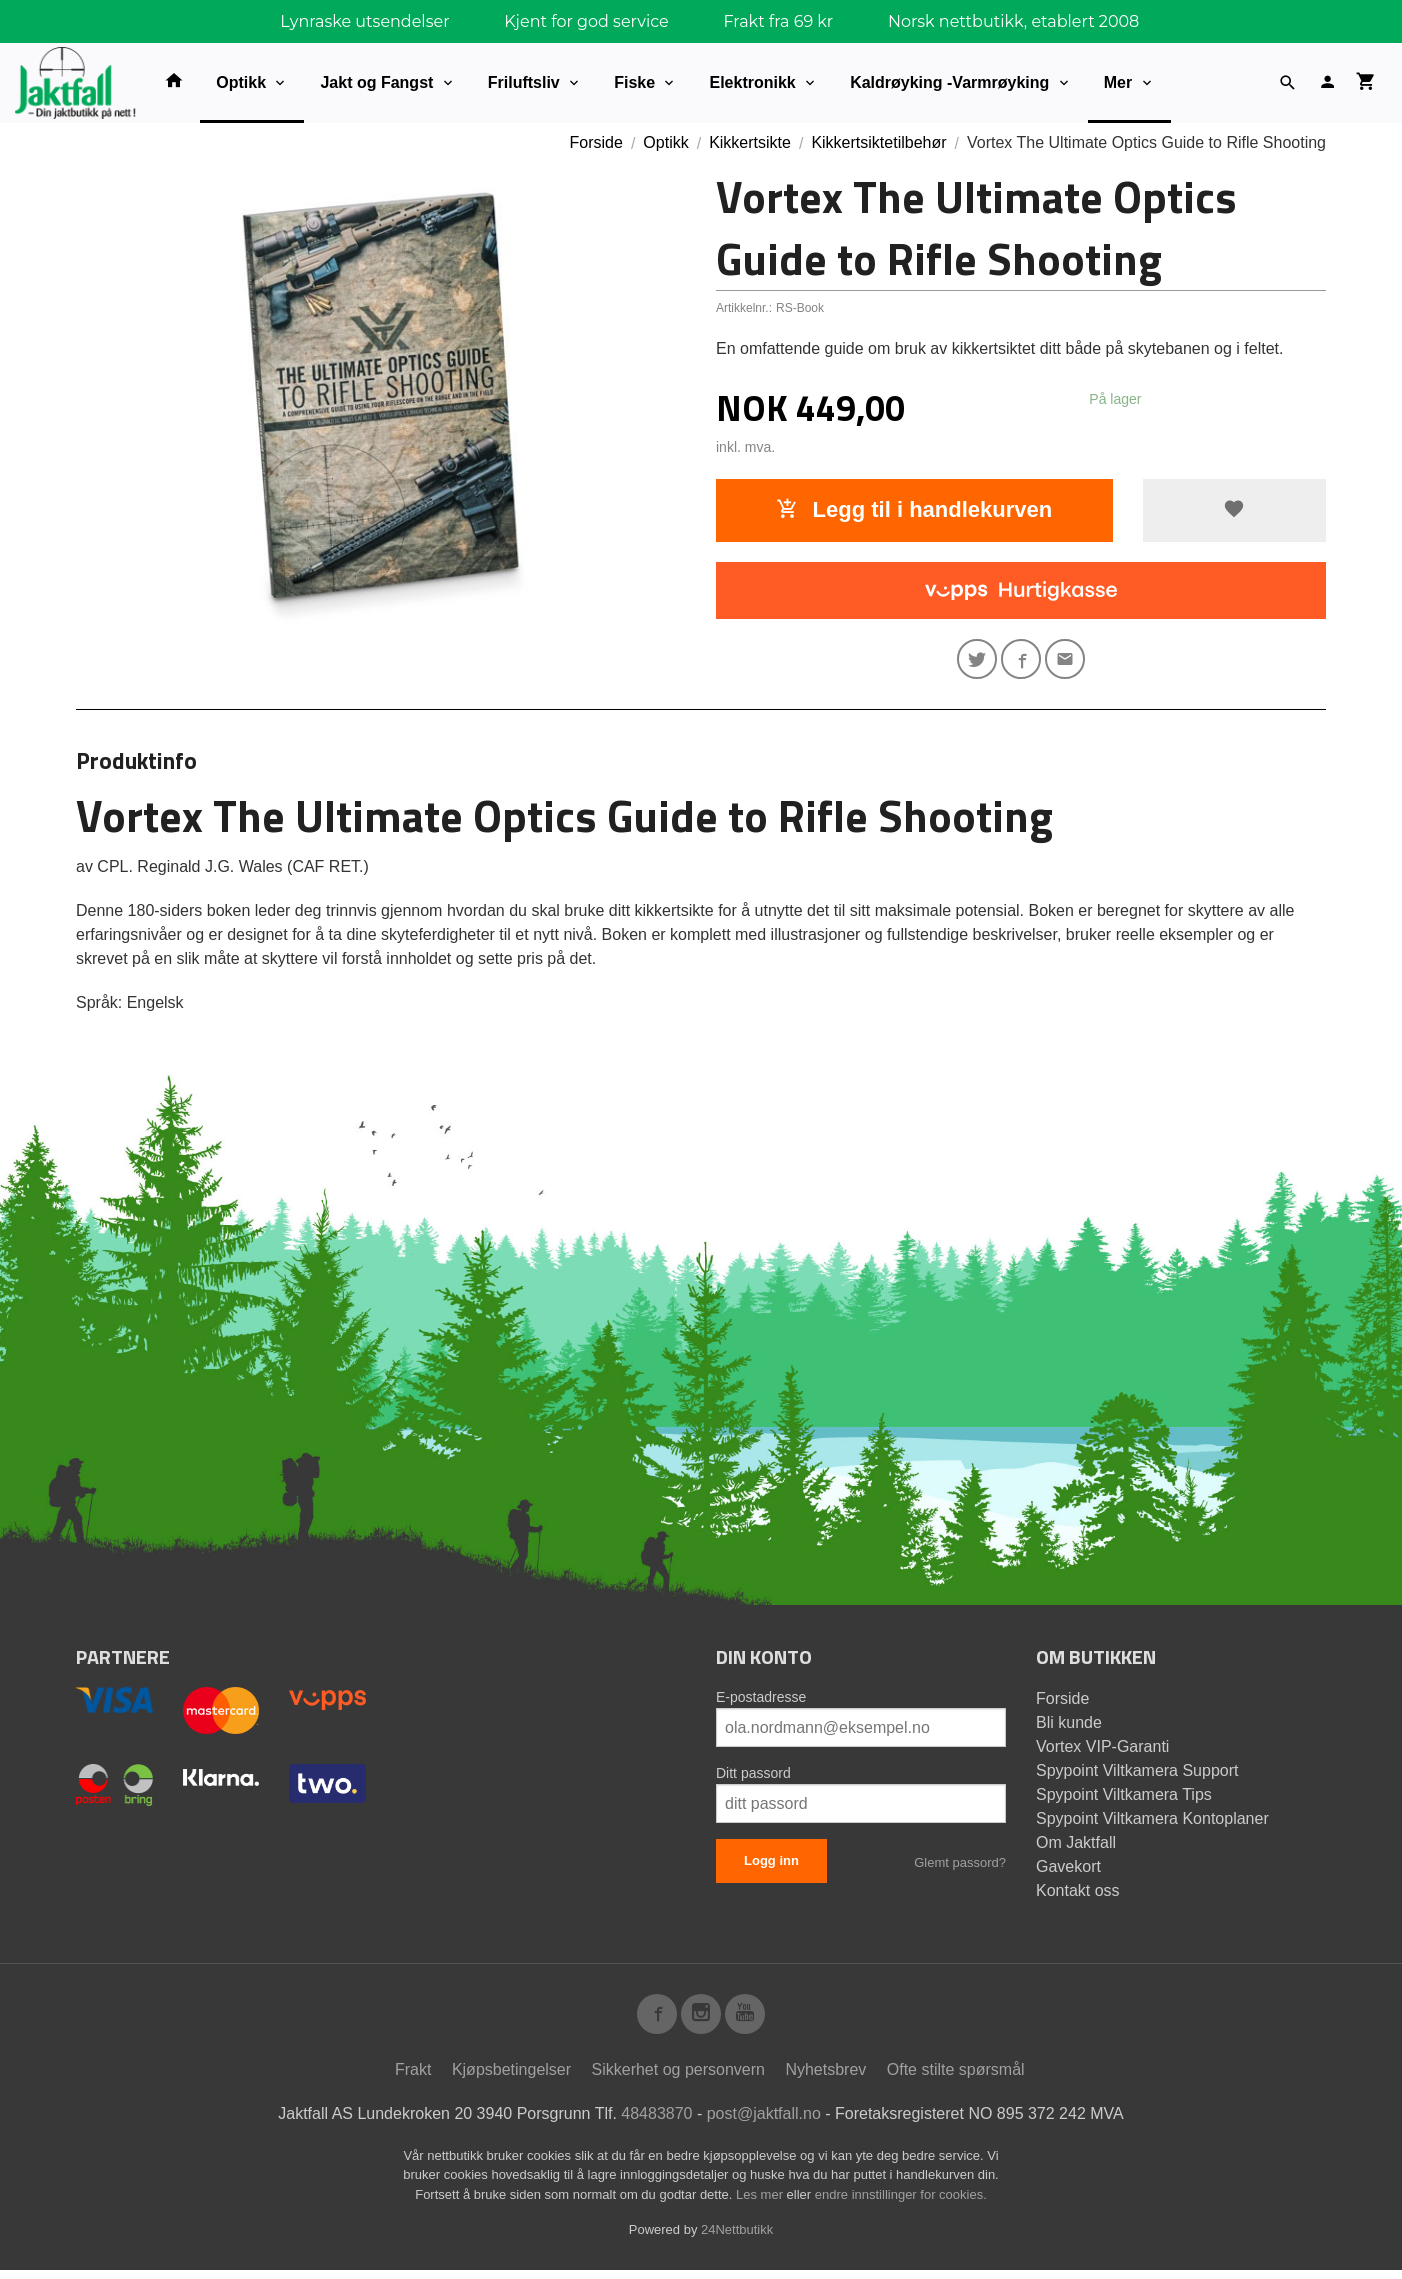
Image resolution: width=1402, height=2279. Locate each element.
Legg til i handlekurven (914, 509)
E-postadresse (761, 1702)
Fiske (634, 82)
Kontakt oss (1078, 1895)
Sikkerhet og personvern (678, 2078)
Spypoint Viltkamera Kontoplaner (1152, 1823)
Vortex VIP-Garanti (1102, 1751)
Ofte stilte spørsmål (956, 2078)
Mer (1118, 82)
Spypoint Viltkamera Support (1137, 1775)
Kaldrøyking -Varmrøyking (949, 82)
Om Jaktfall (1076, 1847)
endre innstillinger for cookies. (901, 2203)
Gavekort (1068, 1871)
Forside (596, 142)
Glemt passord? (960, 1867)
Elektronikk (752, 82)
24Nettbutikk (737, 2238)
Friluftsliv (524, 82)
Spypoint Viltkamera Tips (1124, 1799)
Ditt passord (753, 1778)
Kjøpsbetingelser (511, 2078)
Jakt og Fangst (376, 82)
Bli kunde (1069, 1727)
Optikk (241, 82)
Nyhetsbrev (825, 2078)
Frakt (413, 2078)
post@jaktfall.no (764, 2122)
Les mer (761, 2203)
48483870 (656, 2122)
